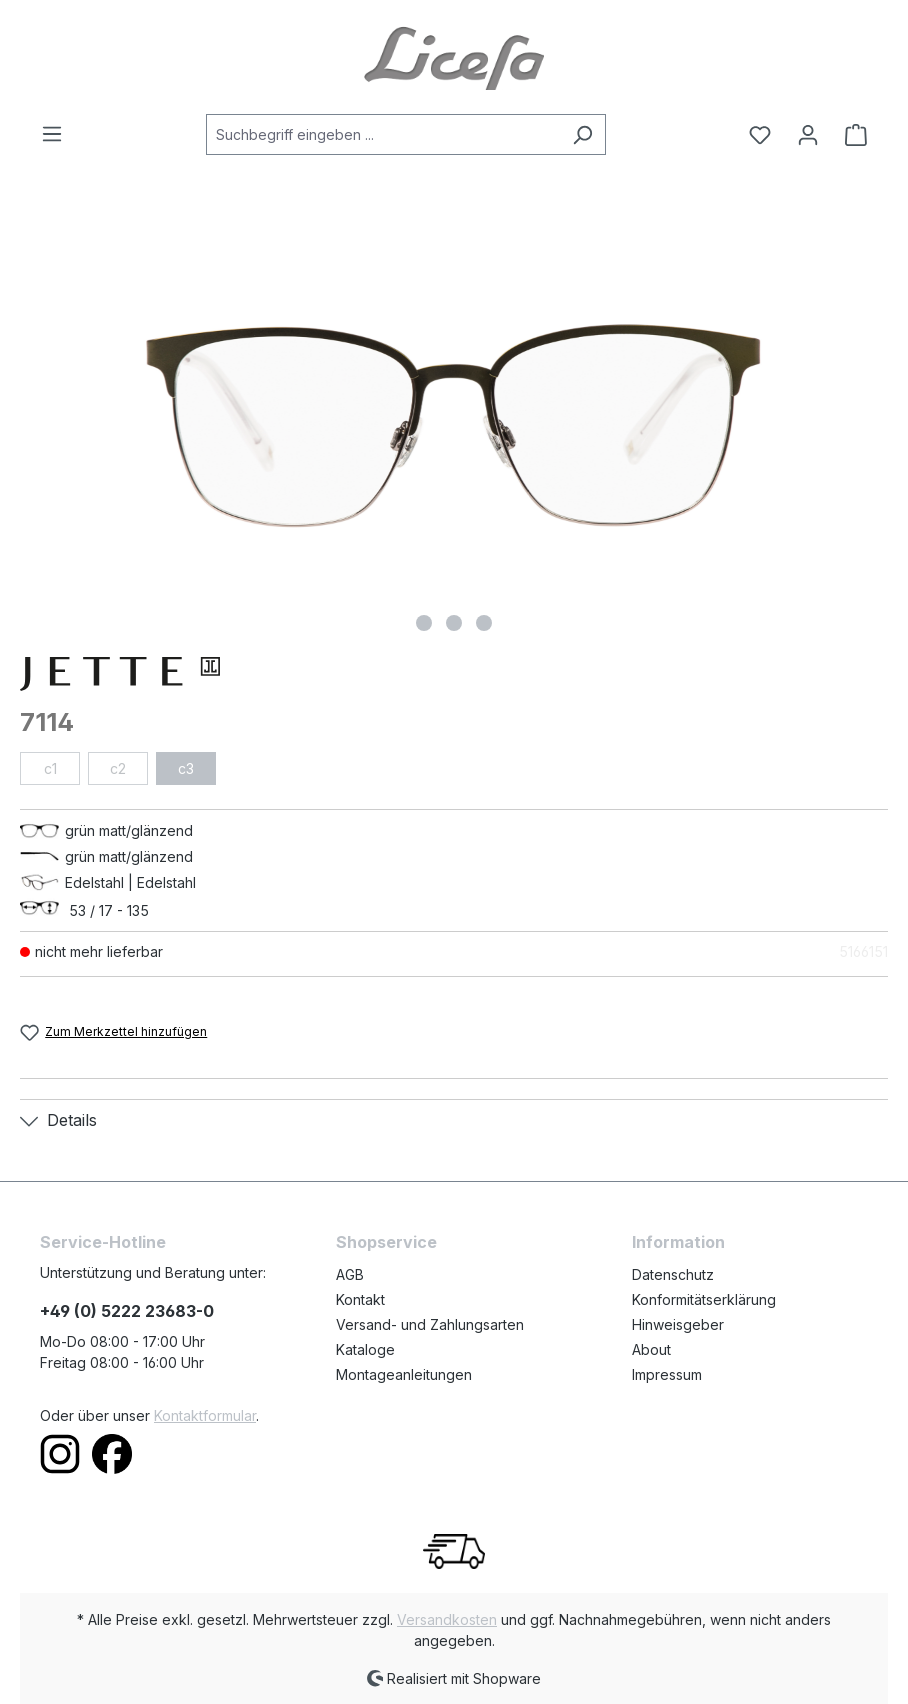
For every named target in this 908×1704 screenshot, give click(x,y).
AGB (350, 1274)
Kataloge (365, 1349)
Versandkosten (447, 1619)
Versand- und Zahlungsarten (430, 1324)
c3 (186, 768)
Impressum (667, 1374)
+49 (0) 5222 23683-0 (127, 1311)
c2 (118, 768)
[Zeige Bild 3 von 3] (484, 623)
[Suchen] (582, 134)
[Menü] (58, 134)
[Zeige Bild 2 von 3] (454, 623)
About (651, 1349)
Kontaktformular (205, 1415)
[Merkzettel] (760, 135)
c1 (50, 768)
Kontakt (360, 1299)
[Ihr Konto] (808, 135)
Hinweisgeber (678, 1324)
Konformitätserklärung (704, 1299)
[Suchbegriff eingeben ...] (383, 134)
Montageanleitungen (404, 1374)
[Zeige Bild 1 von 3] (424, 623)
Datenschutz (673, 1274)
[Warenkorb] (850, 135)
